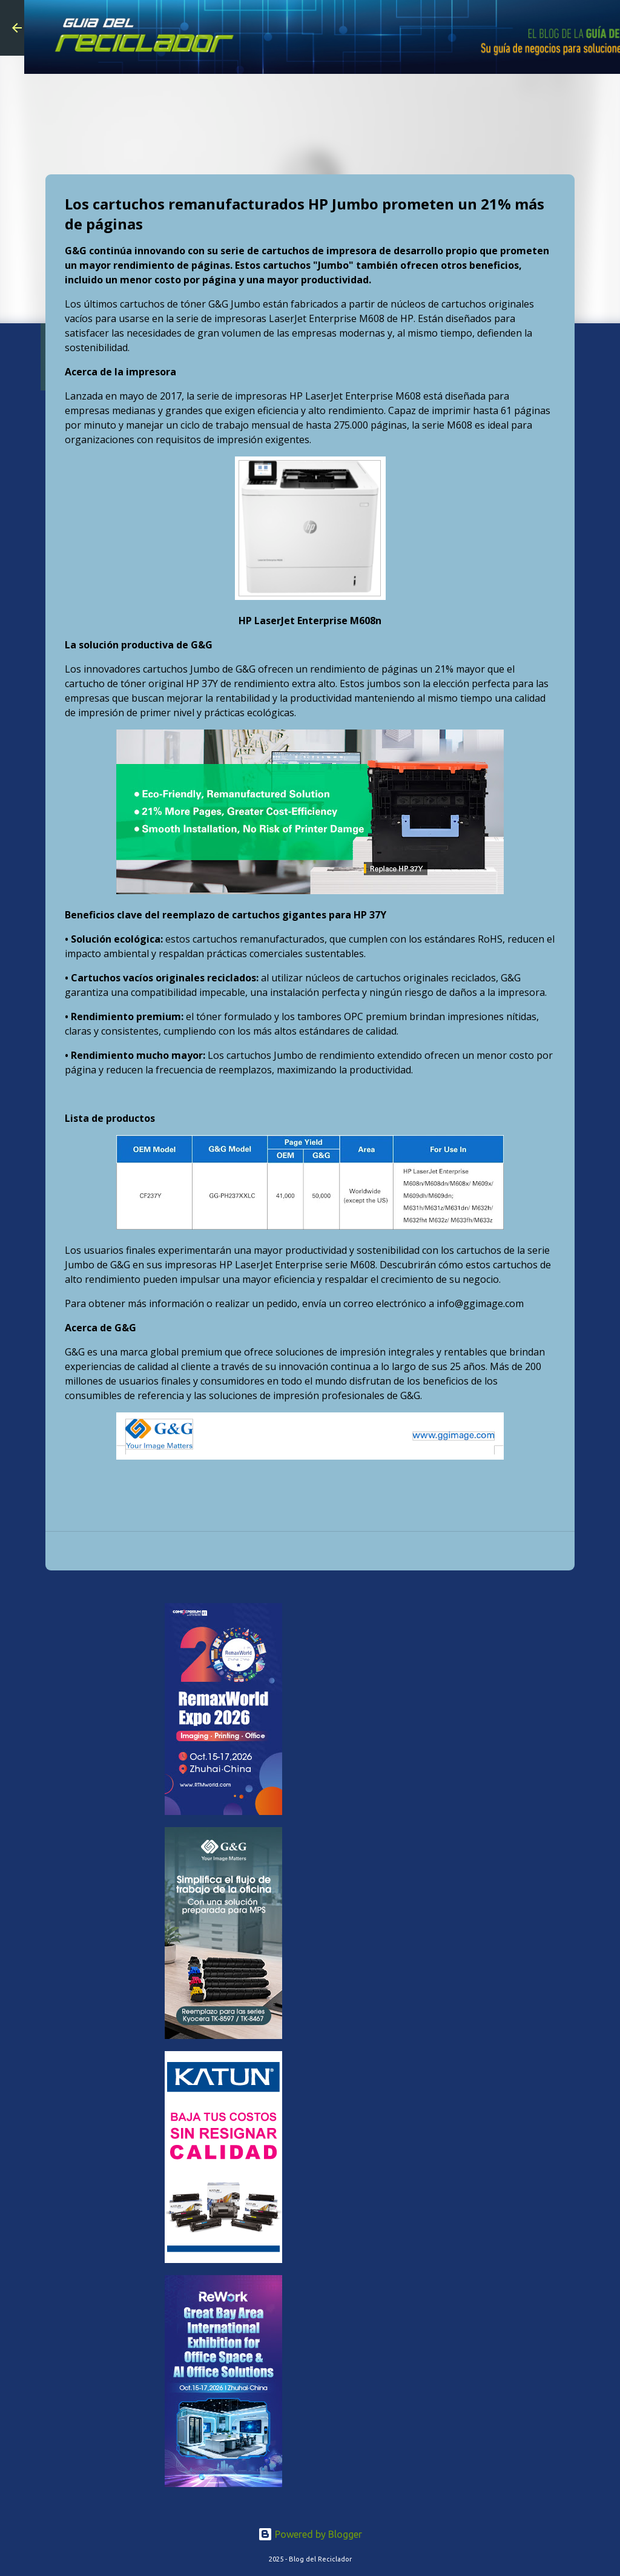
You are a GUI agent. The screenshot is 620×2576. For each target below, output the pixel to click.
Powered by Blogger (310, 2534)
